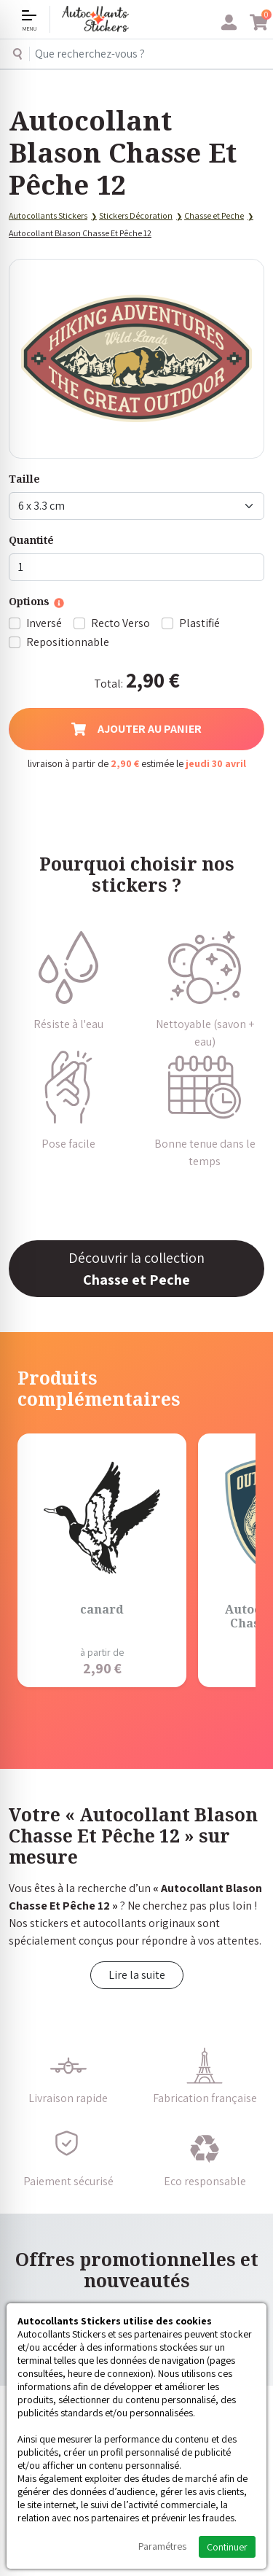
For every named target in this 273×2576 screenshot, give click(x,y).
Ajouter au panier (136, 728)
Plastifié (199, 623)
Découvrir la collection (136, 1268)
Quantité (31, 540)
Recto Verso (120, 623)
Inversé (44, 623)
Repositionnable (67, 642)
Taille (24, 479)
